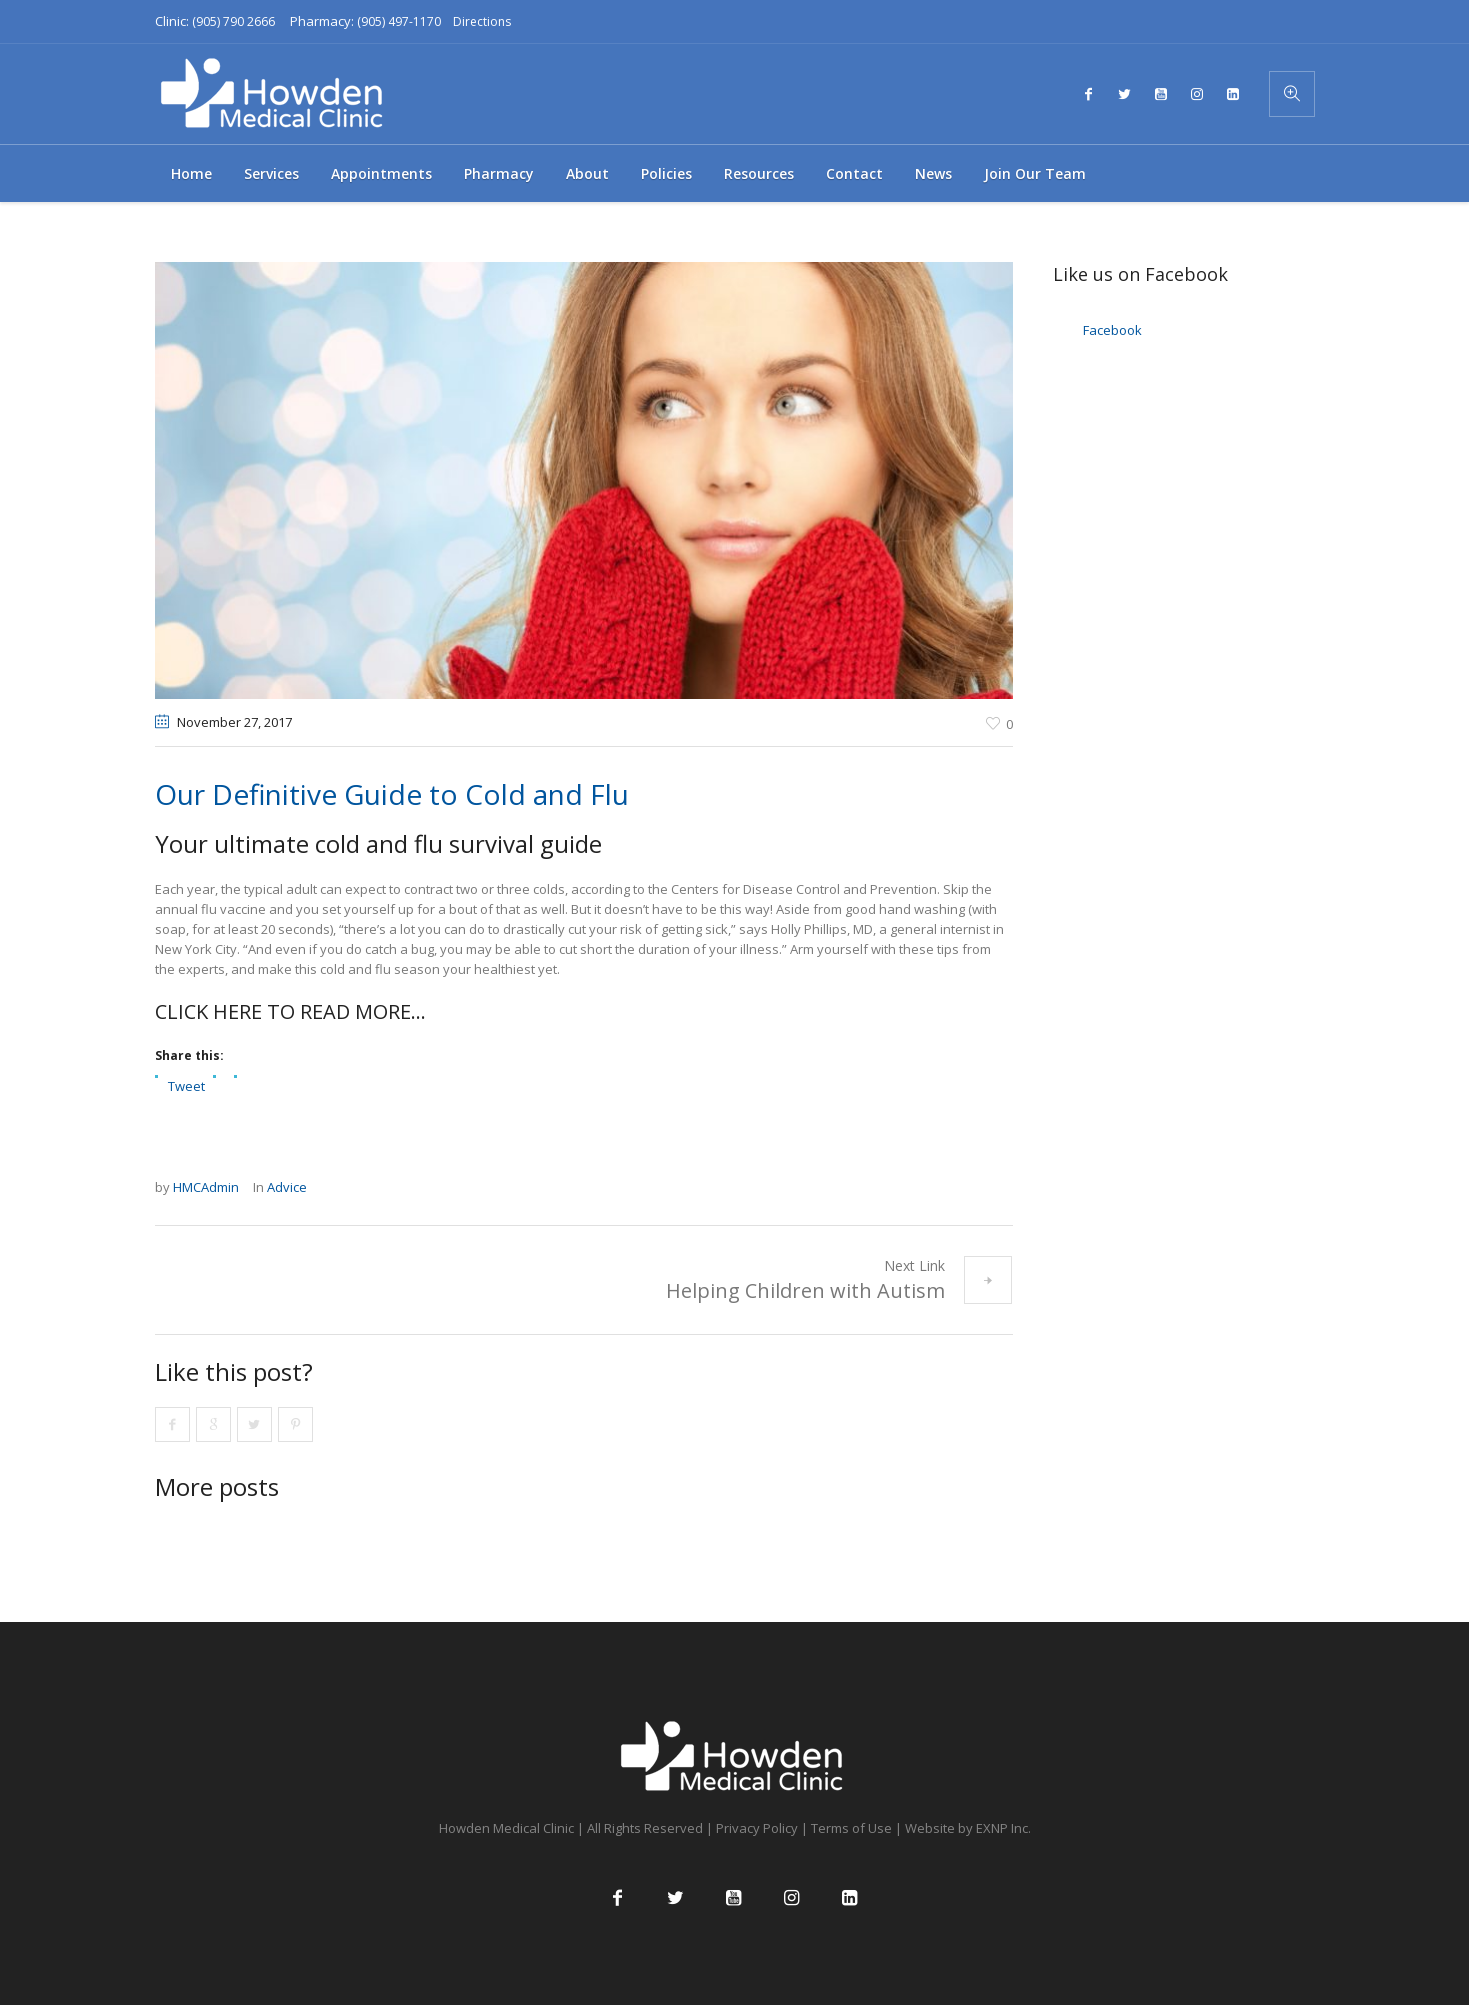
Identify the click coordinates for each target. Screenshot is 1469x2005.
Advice (287, 1187)
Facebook (1112, 330)
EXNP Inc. (1003, 1828)
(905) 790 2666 (233, 21)
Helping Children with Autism (805, 1290)
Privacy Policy (757, 1828)
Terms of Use (851, 1828)
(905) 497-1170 (399, 21)
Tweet (186, 1085)
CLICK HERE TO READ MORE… (290, 1011)
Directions (482, 21)
